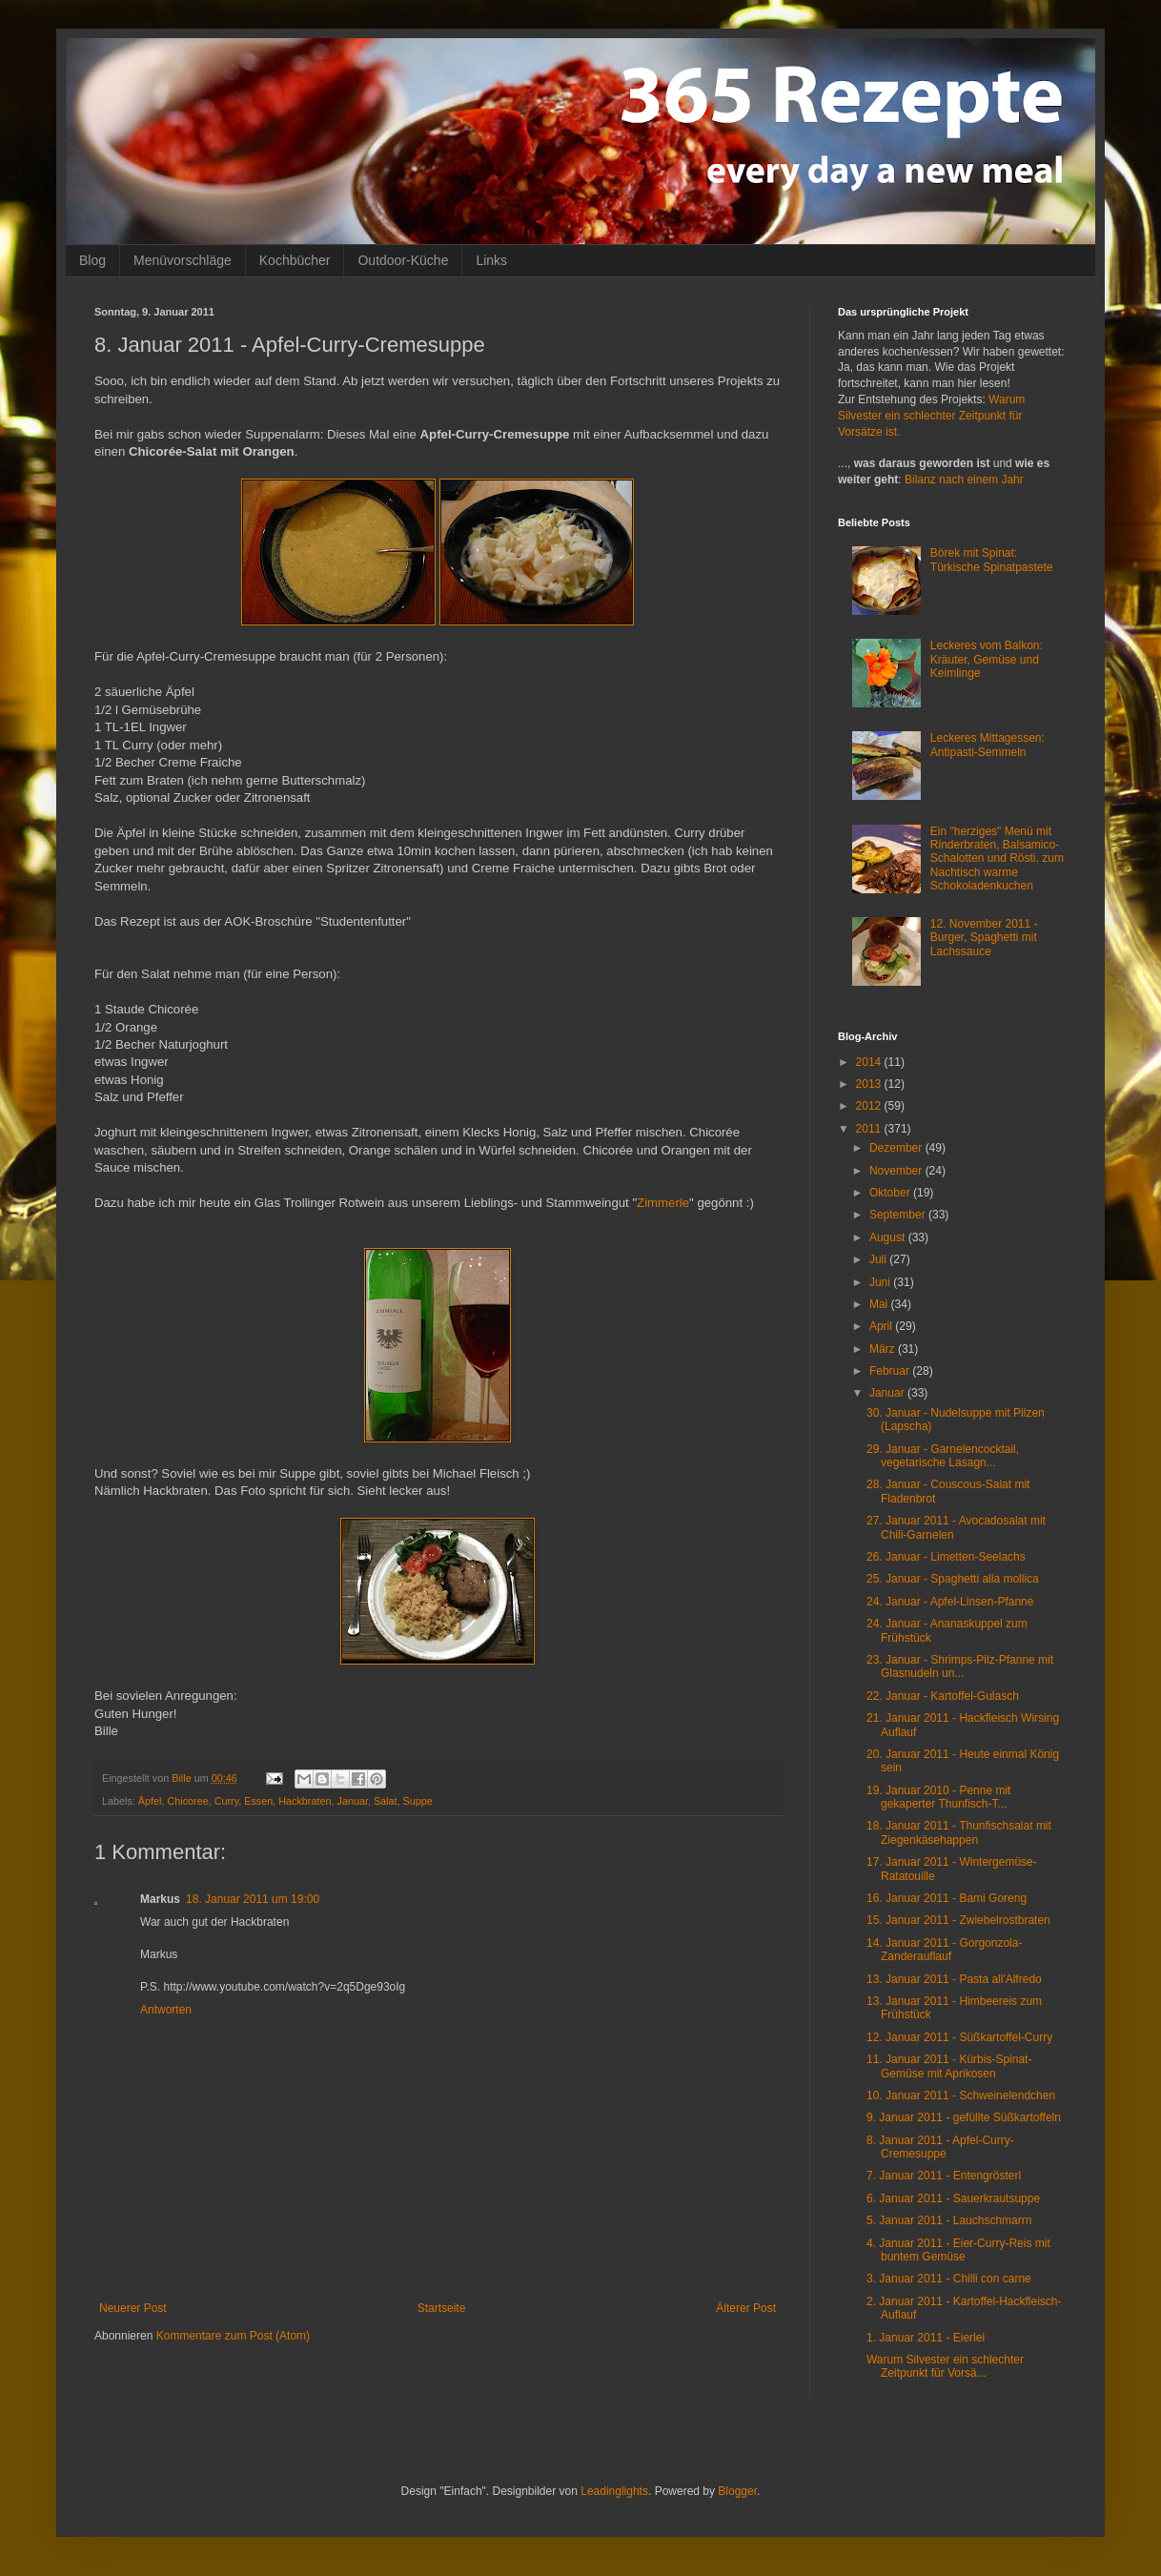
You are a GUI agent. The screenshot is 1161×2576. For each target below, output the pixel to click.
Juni (881, 1282)
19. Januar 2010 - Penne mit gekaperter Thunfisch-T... (938, 1797)
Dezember (897, 1148)
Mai (880, 1304)
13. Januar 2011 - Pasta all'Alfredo (954, 1979)
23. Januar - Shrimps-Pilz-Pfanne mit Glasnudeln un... (959, 1666)
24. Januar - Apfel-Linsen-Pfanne (949, 1601)
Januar (351, 1801)
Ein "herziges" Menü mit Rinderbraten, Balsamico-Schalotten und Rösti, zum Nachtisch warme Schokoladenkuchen (997, 859)
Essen (258, 1801)
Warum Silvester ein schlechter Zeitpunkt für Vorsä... (945, 2366)
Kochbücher (295, 260)
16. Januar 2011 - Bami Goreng (946, 1898)
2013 (870, 1084)
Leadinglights (614, 2491)
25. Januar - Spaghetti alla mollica (952, 1578)
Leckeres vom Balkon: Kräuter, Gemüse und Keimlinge (986, 659)
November (897, 1170)
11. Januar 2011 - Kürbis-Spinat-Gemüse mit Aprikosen (948, 2066)
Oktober (891, 1192)
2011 (870, 1128)
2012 (870, 1106)
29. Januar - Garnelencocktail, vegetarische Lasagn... (942, 1455)
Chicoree (187, 1801)
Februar (890, 1371)
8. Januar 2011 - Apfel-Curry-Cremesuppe (940, 2147)
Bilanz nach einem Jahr (964, 479)
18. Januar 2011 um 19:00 (252, 1899)
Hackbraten (304, 1801)
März (883, 1349)
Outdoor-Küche (402, 260)
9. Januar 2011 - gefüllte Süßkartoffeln (963, 2117)
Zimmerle (663, 1203)
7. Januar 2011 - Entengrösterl (943, 2175)
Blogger (737, 2491)
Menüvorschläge (182, 260)
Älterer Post (746, 2308)
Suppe (418, 1801)
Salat (385, 1801)
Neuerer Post (133, 2308)
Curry (226, 1801)
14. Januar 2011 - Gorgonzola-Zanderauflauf (944, 1949)
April (882, 1326)
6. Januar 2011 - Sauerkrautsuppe (953, 2198)
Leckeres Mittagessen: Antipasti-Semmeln (987, 744)
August (888, 1237)
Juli (879, 1259)
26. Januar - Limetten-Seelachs (946, 1557)
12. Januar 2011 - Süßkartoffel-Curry (959, 2037)
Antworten (166, 2009)
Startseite (442, 2308)
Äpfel (150, 1801)
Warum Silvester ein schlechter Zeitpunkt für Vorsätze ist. (931, 416)
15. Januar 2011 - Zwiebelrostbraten (958, 1920)
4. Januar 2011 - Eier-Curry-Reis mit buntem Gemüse (958, 2250)
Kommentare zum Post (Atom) (233, 2335)
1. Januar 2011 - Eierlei (925, 2337)
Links (491, 260)
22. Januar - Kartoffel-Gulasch (942, 1696)
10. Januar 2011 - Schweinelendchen (960, 2095)
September (898, 1214)
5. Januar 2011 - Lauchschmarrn (948, 2220)
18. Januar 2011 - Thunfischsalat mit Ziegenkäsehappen (958, 1832)
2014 (870, 1062)
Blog (92, 260)
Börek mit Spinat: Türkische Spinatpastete (991, 559)
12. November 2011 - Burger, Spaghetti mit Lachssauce (984, 937)
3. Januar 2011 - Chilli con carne (948, 2278)
